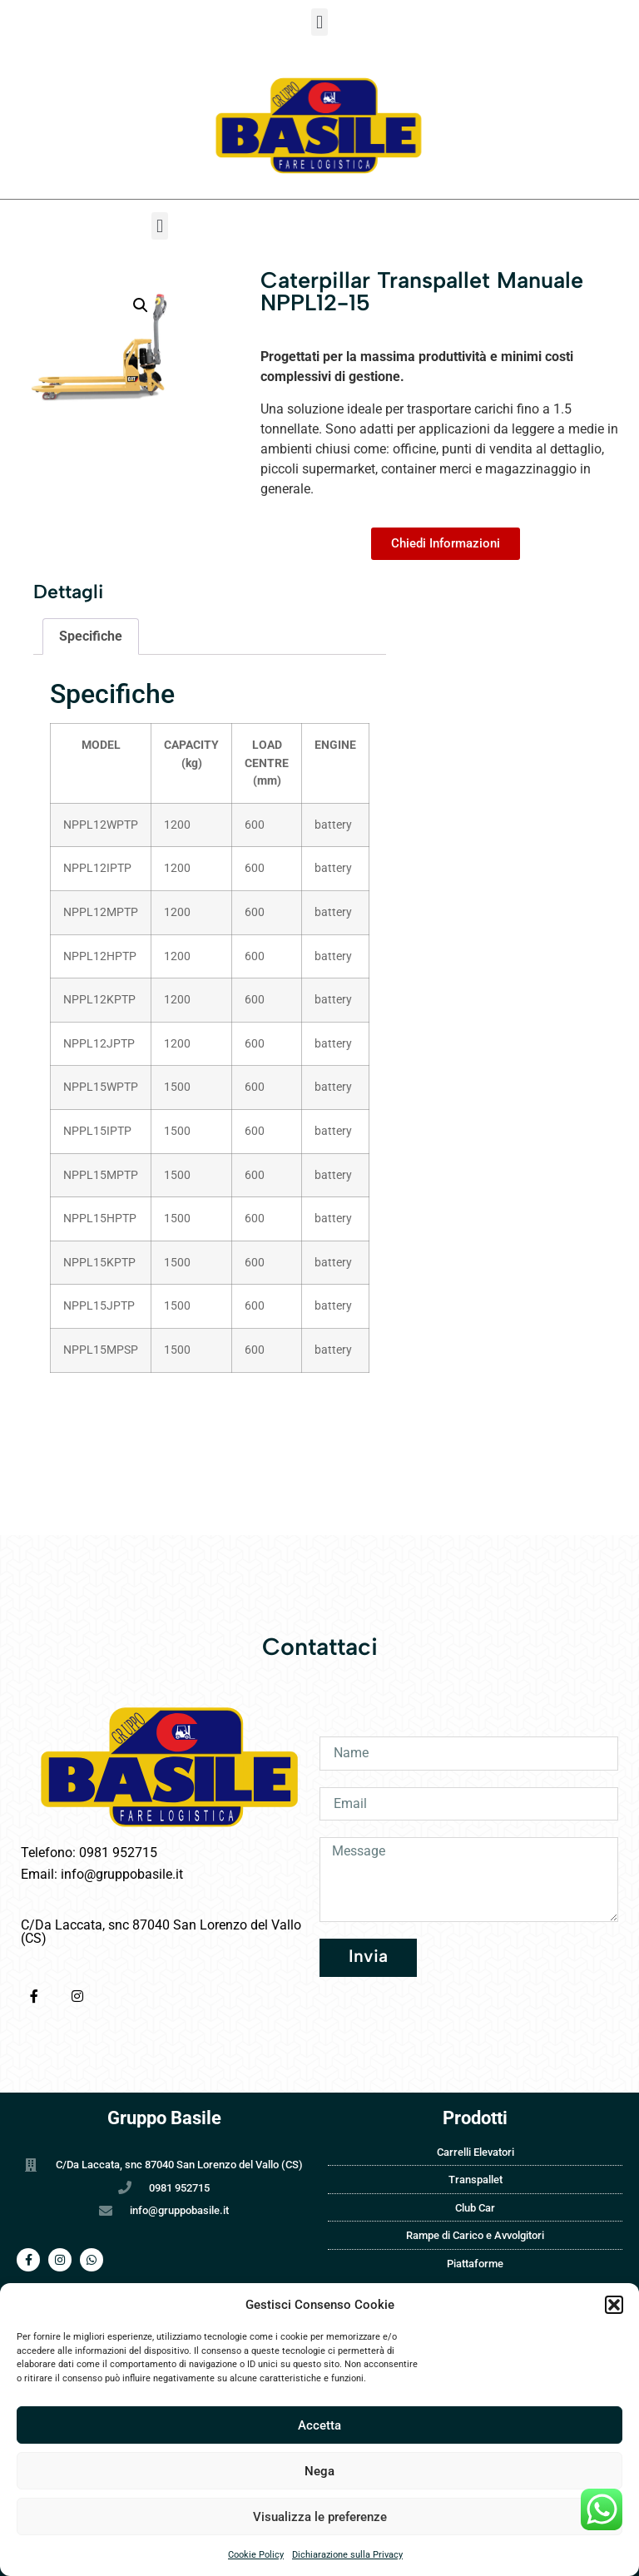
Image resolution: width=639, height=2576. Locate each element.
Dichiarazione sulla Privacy (347, 2554)
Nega (319, 2471)
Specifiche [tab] (90, 636)
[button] (614, 2304)
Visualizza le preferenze (320, 2516)
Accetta (319, 2425)
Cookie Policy (256, 2554)
